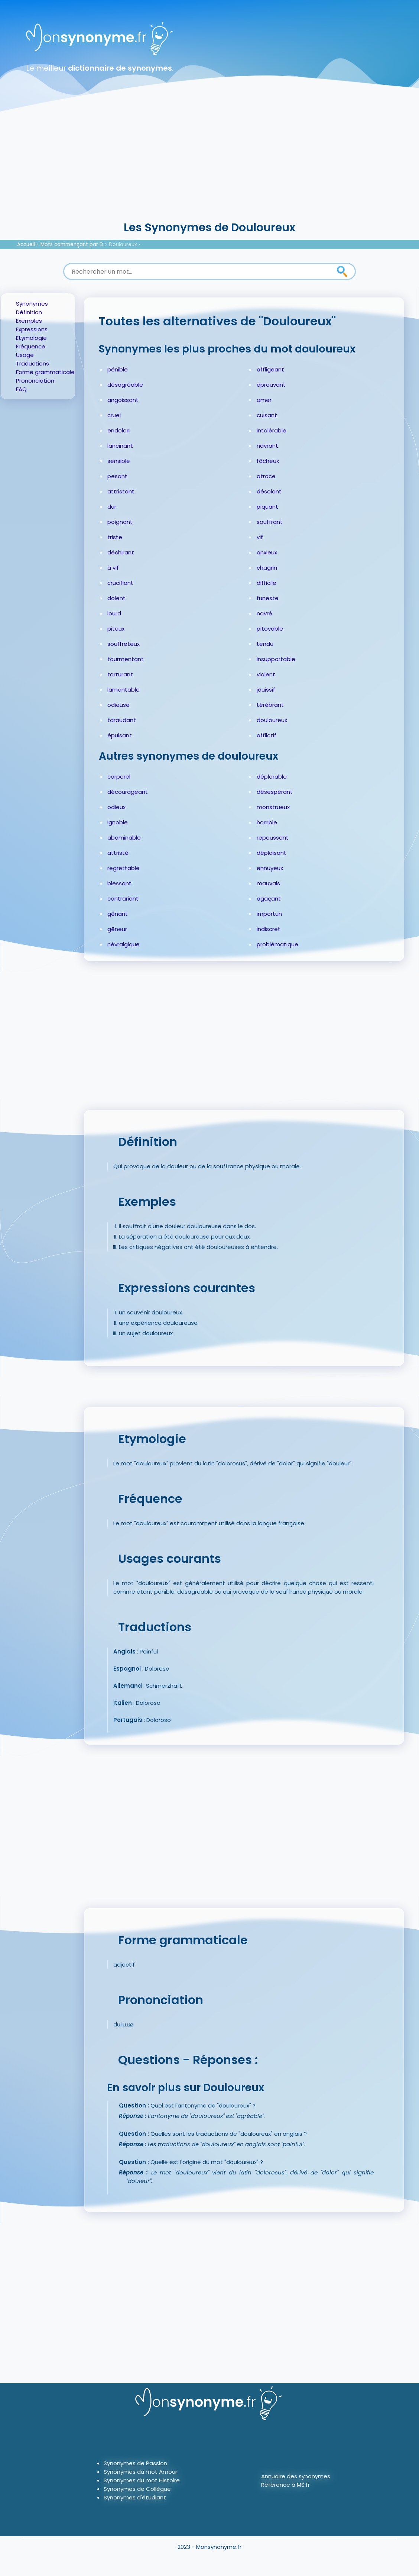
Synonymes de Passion (135, 2463)
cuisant (267, 415)
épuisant (119, 735)
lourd (114, 613)
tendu (265, 644)
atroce (266, 476)
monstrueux (273, 807)
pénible (117, 369)
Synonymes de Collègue (137, 2489)
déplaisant (271, 853)
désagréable (125, 385)
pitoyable (270, 628)
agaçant (269, 898)
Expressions (32, 329)
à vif (113, 567)
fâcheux (268, 461)
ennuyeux (270, 868)
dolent (116, 598)
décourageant (127, 792)
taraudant (121, 720)
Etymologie (31, 338)
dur (111, 507)
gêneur (117, 929)
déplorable (272, 776)
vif (260, 537)
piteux (115, 628)
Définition (29, 312)
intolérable (271, 430)
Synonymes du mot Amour (140, 2472)
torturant (120, 674)
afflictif (266, 735)
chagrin (267, 567)
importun (269, 914)
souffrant (270, 522)
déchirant (120, 552)
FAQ (21, 389)
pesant (117, 476)
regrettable (123, 868)
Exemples (29, 321)
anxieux (267, 552)
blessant (119, 883)
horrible (267, 822)
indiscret (268, 929)
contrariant (123, 898)
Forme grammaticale (45, 372)
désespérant (275, 792)
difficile (266, 583)
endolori (118, 430)
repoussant (273, 837)
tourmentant (125, 659)
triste (114, 537)
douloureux (272, 720)
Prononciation (35, 380)
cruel (114, 415)
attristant (120, 491)
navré (264, 613)
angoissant (123, 400)
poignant (120, 522)
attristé (118, 853)
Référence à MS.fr (285, 2485)
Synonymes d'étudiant (135, 2497)
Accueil (26, 244)
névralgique (123, 944)
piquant (267, 507)
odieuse (118, 705)
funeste (268, 598)
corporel (118, 776)
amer (264, 400)
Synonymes (32, 303)
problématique (277, 944)
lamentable (123, 689)
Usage (25, 355)
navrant (267, 446)
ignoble (117, 822)
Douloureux (123, 244)
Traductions (32, 363)
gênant (117, 914)
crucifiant (120, 583)
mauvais (268, 883)
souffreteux (123, 644)
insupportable (276, 659)
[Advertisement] (209, 164)
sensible (118, 461)
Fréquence (30, 346)
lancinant (120, 446)
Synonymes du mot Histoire (142, 2480)
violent (266, 674)
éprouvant (271, 385)
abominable (124, 837)
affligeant (270, 369)
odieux (116, 807)
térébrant (270, 705)
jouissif (266, 689)
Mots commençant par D (71, 244)
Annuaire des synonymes (295, 2476)
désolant (269, 491)
